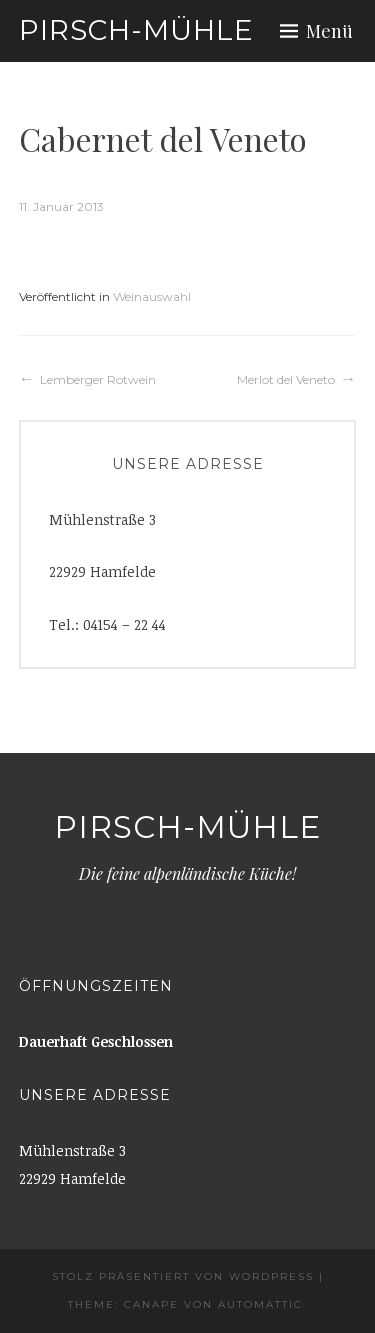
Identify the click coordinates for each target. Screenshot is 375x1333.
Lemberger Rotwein (98, 379)
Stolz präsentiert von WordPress (183, 1276)
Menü (329, 31)
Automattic (260, 1304)
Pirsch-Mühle (136, 30)
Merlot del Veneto (286, 379)
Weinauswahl (152, 296)
